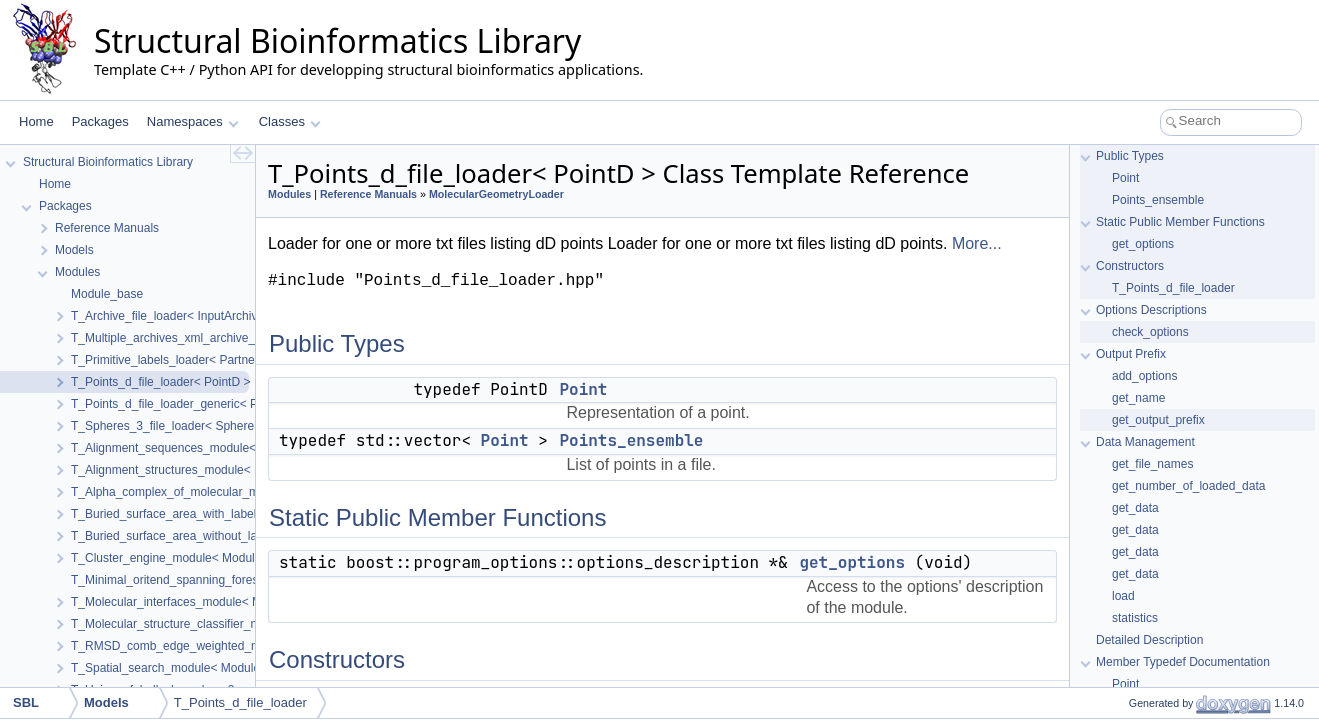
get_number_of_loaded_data (1188, 486)
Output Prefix (1131, 354)
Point (583, 389)
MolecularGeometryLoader (496, 194)
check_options (1150, 332)
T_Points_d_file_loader (1173, 288)
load (1123, 596)
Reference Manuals (368, 194)
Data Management (1145, 442)
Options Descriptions (1151, 310)
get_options (852, 562)
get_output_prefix (1158, 420)
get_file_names (1152, 464)
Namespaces (192, 121)
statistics (1135, 618)
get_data (1135, 508)
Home (36, 121)
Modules (289, 194)
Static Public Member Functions (1180, 222)
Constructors (1130, 266)
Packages (100, 121)
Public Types (1130, 156)
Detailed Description (1149, 640)
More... (977, 243)
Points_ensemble (631, 440)
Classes (290, 121)
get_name (1138, 398)
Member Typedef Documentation (1183, 662)
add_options (1144, 376)
